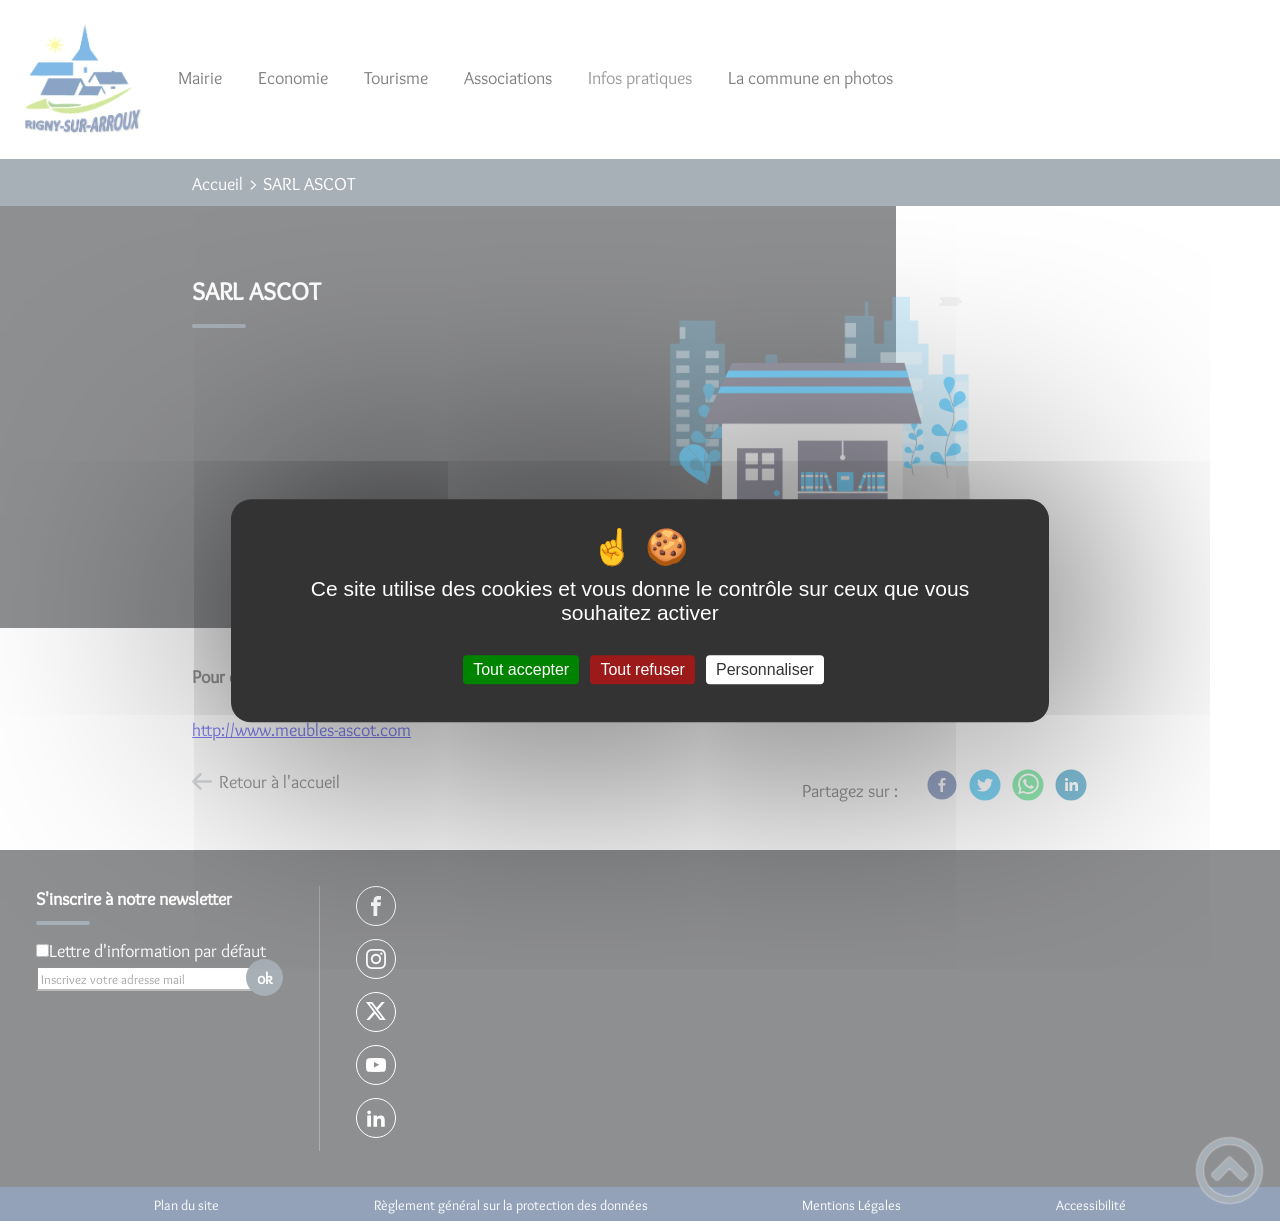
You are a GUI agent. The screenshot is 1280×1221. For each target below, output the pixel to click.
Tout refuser (642, 669)
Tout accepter (521, 669)
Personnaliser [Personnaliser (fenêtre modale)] (765, 669)
